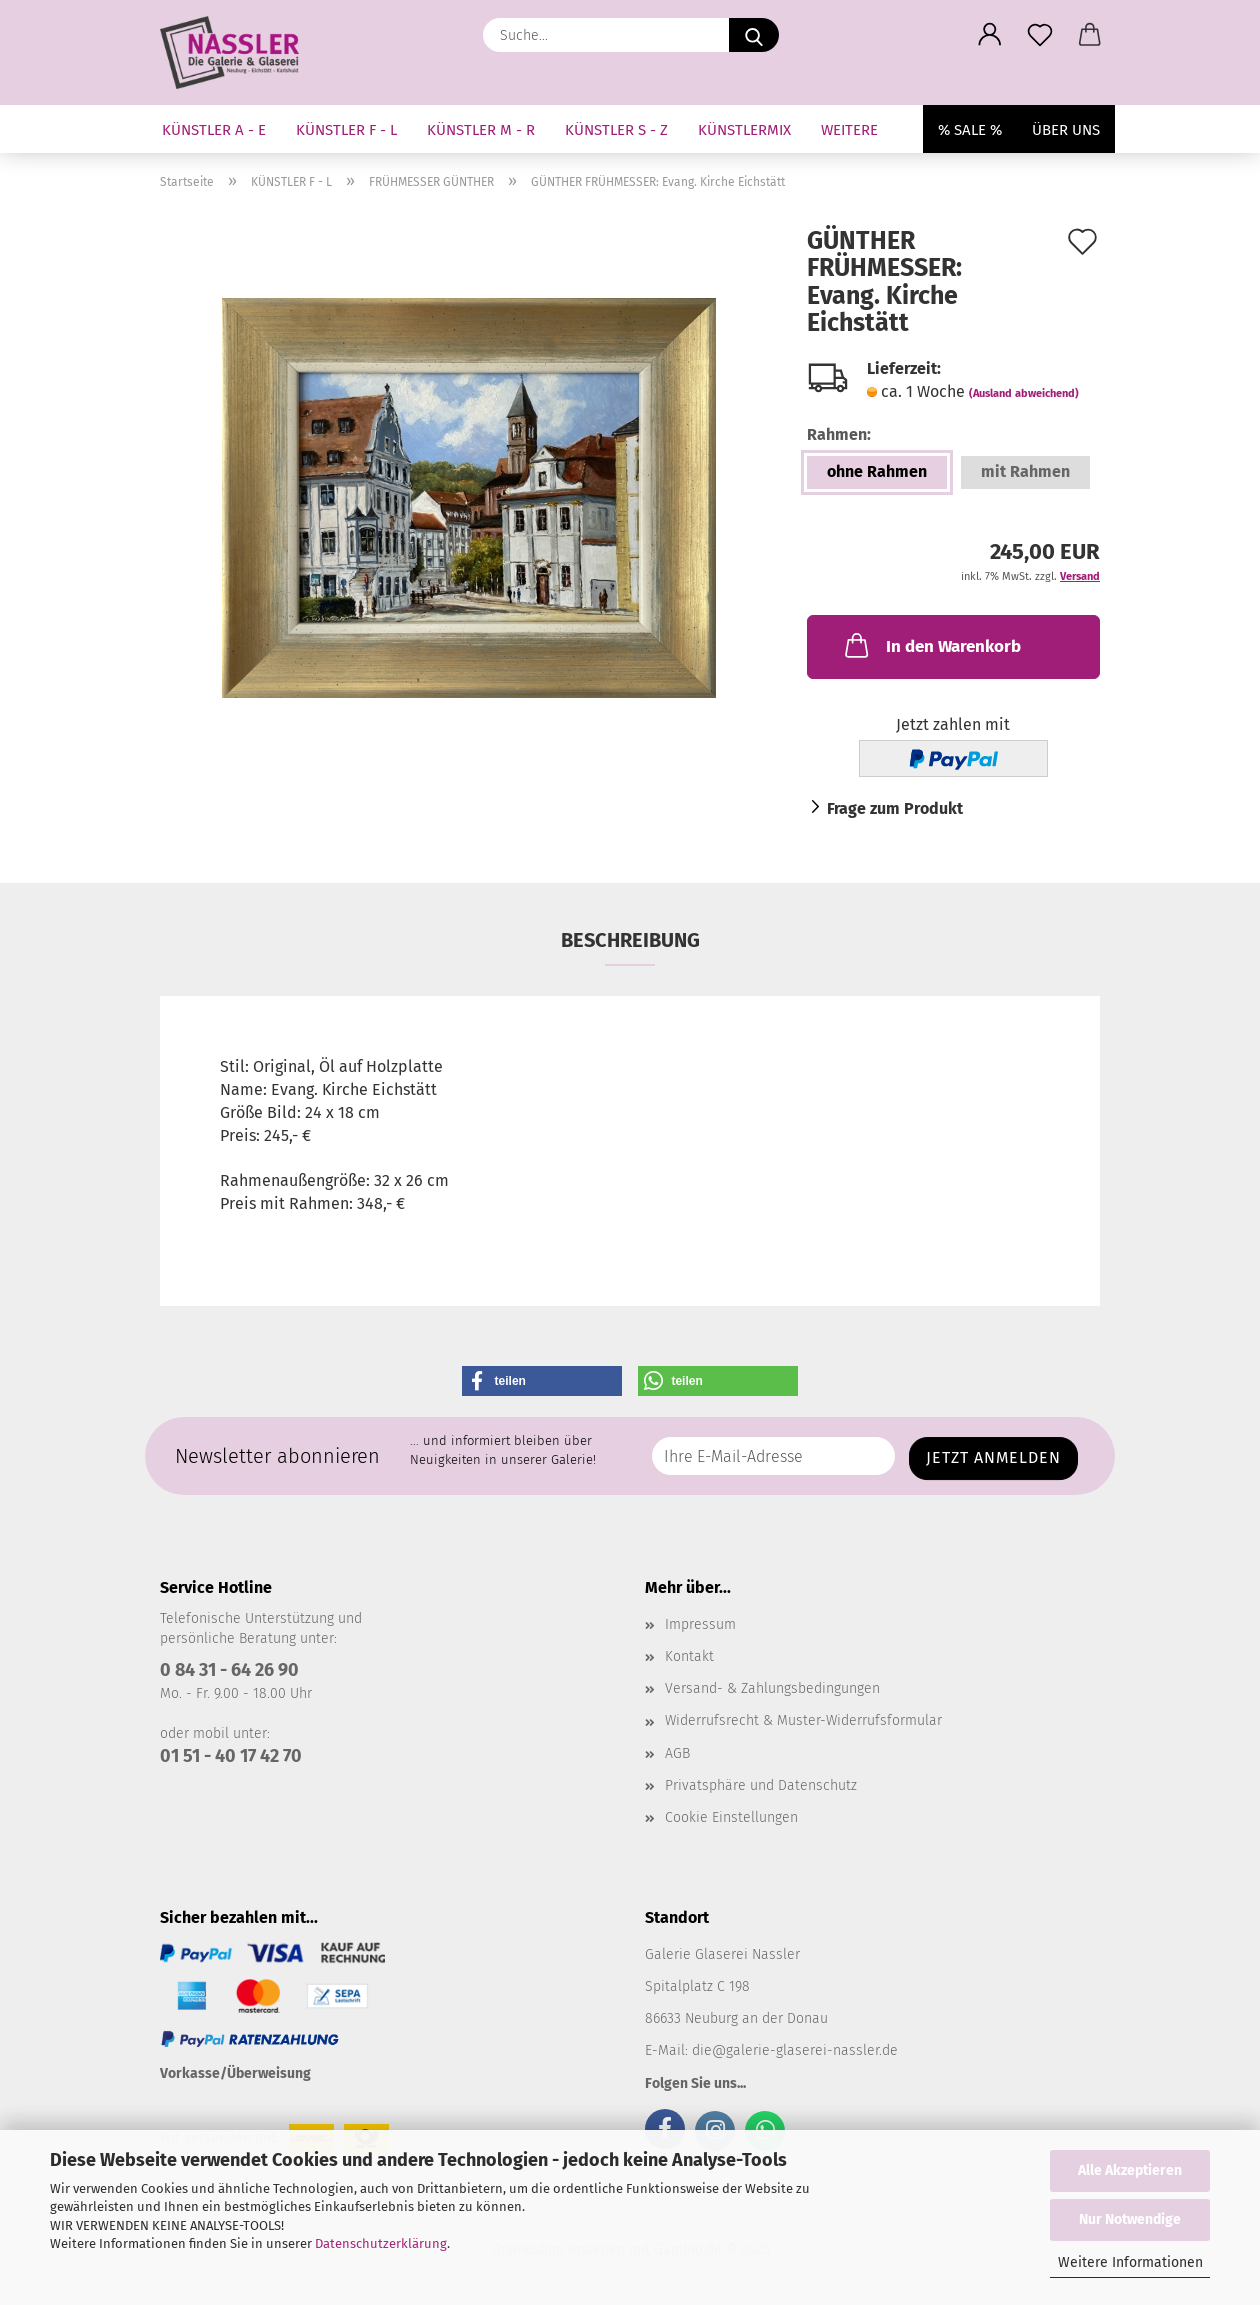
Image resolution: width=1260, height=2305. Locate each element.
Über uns (1066, 130)
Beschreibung (630, 940)
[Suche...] (754, 35)
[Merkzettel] (1040, 35)
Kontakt (689, 1656)
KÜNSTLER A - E (214, 130)
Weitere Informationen (1130, 2262)
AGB (677, 1753)
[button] (990, 35)
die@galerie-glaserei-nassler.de (795, 2050)
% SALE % (970, 130)
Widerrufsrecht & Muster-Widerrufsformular (803, 1720)
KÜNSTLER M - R (481, 130)
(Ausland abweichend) (1024, 393)
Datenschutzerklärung (381, 2243)
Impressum (700, 1624)
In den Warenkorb (931, 645)
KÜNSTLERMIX (744, 130)
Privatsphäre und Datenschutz (761, 1785)
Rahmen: (839, 434)
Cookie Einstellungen (731, 1817)
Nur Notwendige (1130, 2219)
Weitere (849, 130)
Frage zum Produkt (895, 808)
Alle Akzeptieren (1130, 2170)
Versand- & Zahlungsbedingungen (772, 1688)
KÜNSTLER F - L (346, 130)
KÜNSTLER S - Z (616, 130)
